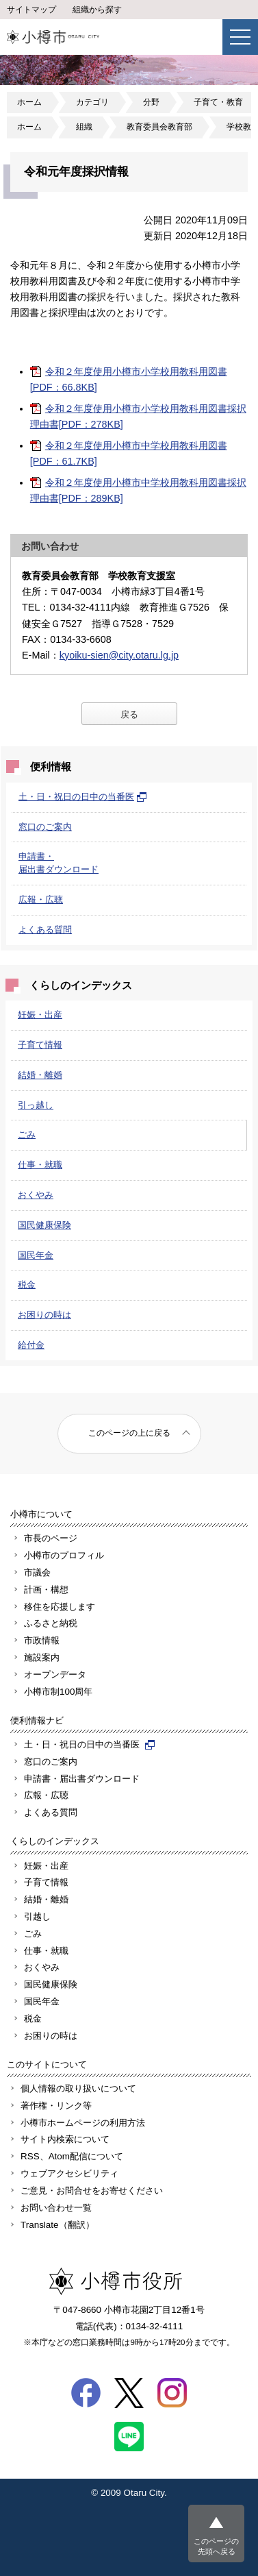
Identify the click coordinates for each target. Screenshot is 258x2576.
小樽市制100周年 (58, 1691)
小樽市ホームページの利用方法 (83, 2123)
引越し (37, 1916)
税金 (27, 1284)
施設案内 (42, 1657)
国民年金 (35, 1255)
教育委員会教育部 (159, 127)
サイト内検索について (65, 2139)
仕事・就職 (40, 1165)
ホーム (29, 102)
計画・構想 (46, 1589)
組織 (84, 127)
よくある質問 (45, 929)
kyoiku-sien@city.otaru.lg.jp (119, 655)
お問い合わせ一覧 (56, 2208)
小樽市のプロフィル (64, 1555)
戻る (129, 714)
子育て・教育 (218, 102)
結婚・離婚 (40, 1075)
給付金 (31, 1345)
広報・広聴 (40, 899)
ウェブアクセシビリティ (69, 2173)
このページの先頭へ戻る (216, 2546)
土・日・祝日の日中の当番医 (82, 797)
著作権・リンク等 (56, 2105)
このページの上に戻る (129, 1433)
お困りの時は (44, 1315)
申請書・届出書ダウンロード (82, 1779)
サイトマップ (31, 9)
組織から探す (97, 9)
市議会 (37, 1572)
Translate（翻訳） (57, 2225)
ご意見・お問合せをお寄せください (92, 2190)
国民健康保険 (44, 1225)
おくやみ (35, 1195)
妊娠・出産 (40, 1014)
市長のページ (50, 1538)
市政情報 (42, 1640)
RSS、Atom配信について (72, 2156)
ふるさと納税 (50, 1623)
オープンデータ (55, 1674)
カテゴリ (92, 102)
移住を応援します (59, 1607)
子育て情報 (40, 1045)
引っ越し (35, 1105)
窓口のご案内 (45, 827)
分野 (151, 102)
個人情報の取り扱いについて (78, 2088)
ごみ (27, 1134)
